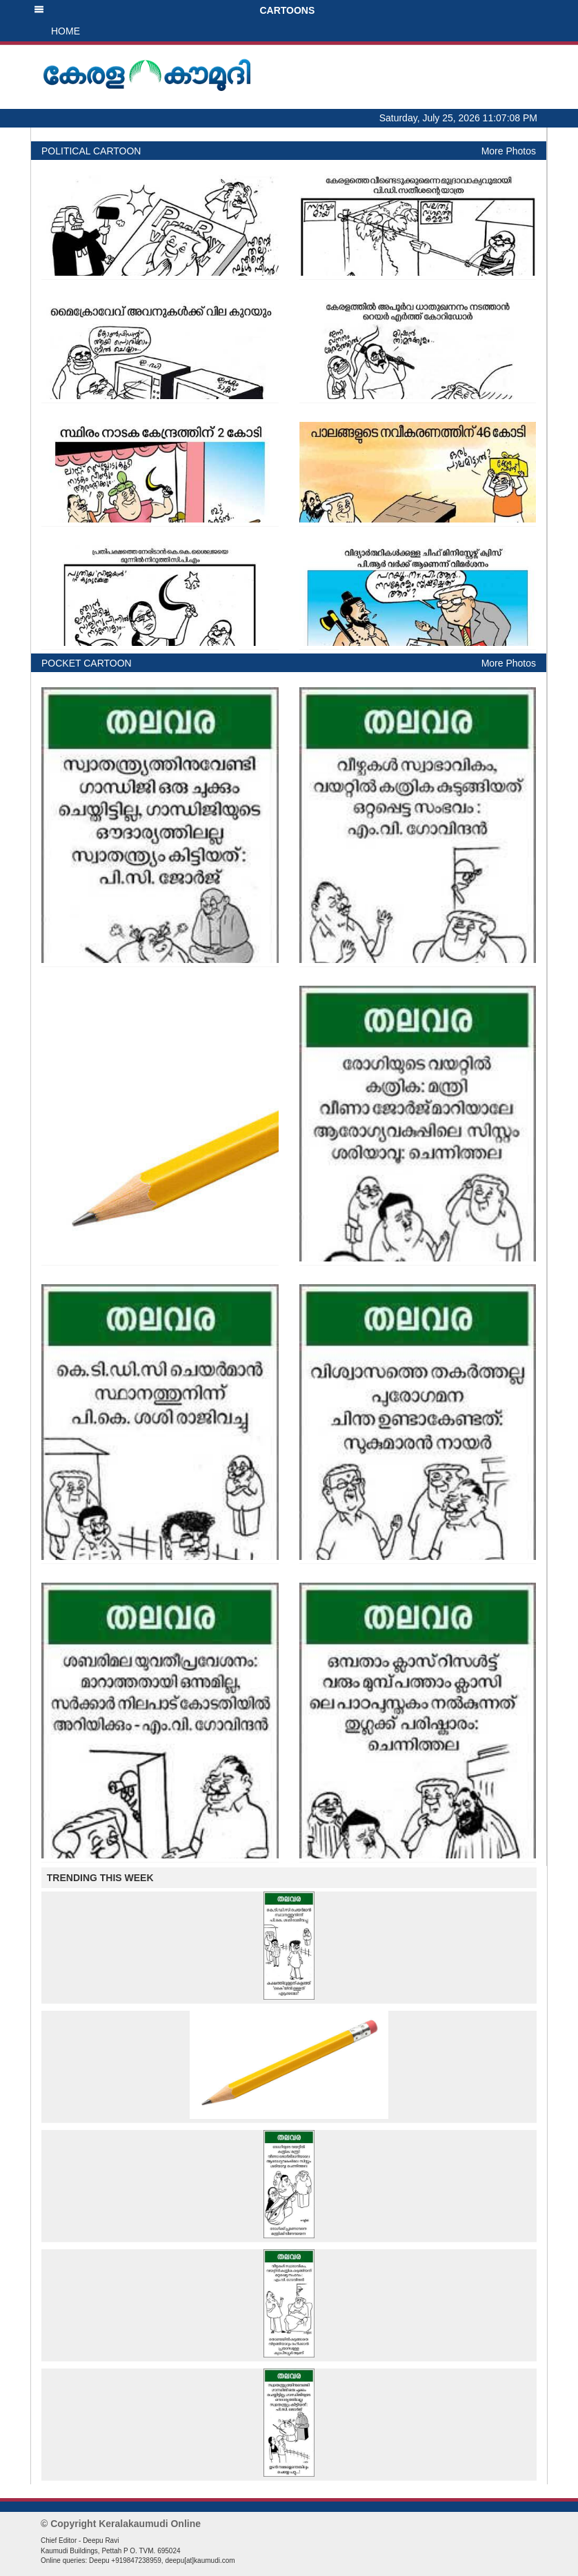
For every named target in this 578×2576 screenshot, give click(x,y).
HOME (65, 31)
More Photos (508, 150)
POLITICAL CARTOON (91, 150)
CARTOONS (174, 10)
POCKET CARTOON (86, 663)
